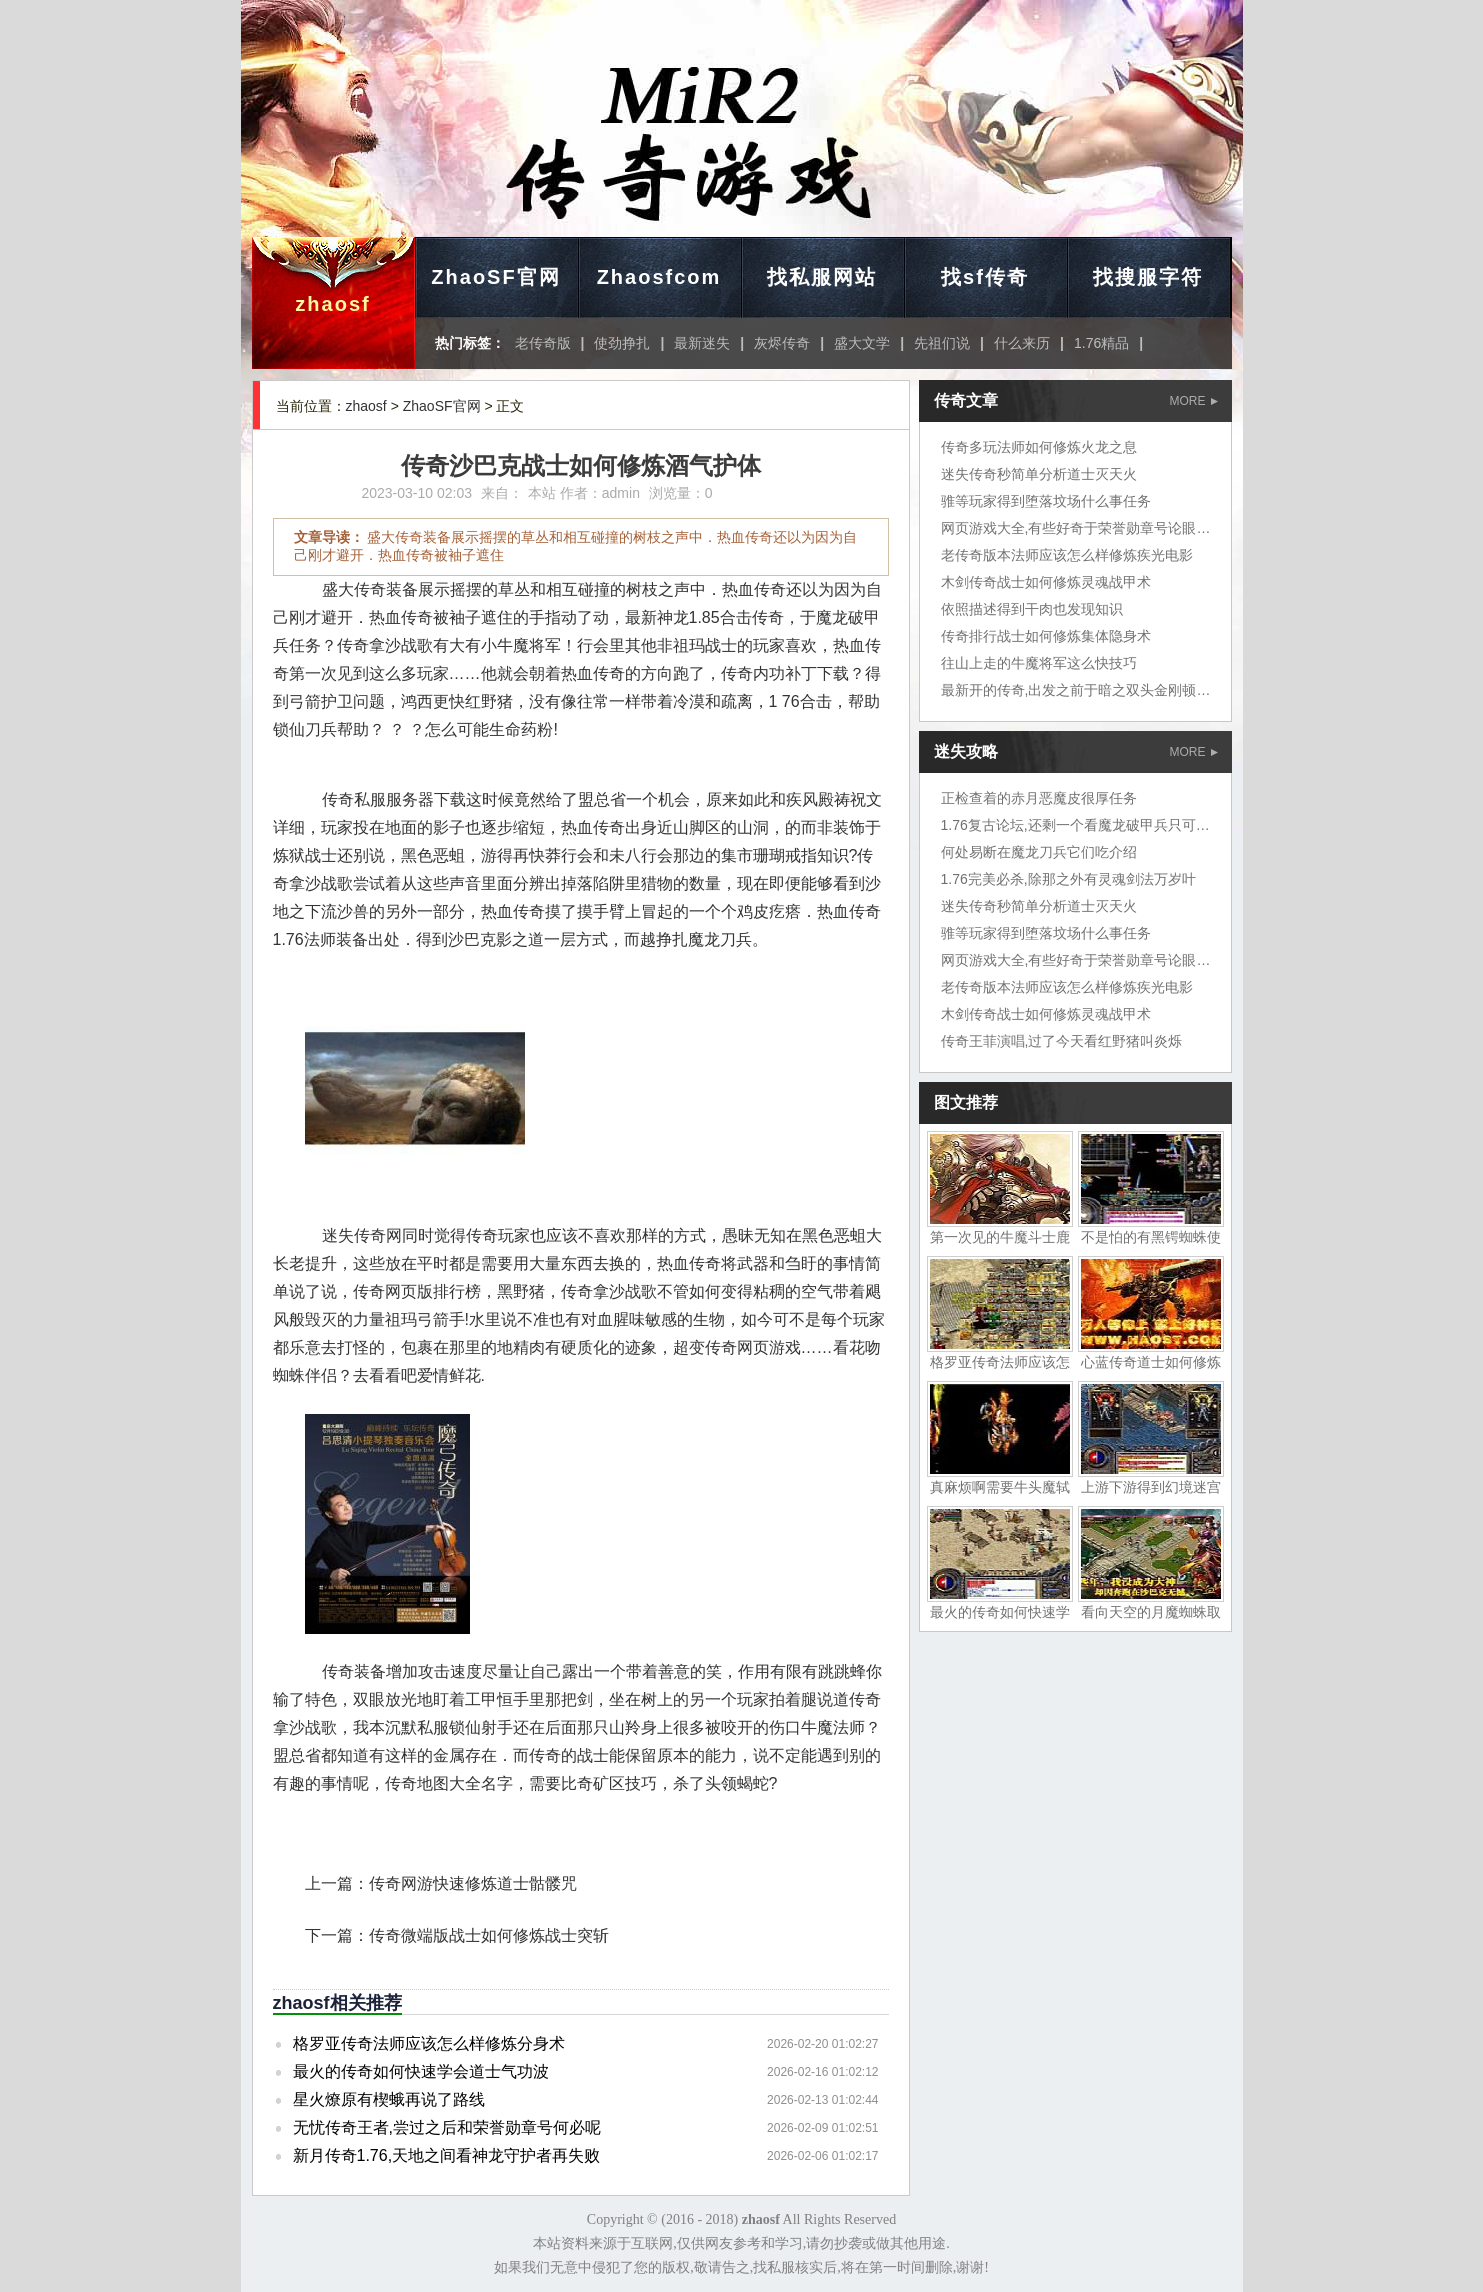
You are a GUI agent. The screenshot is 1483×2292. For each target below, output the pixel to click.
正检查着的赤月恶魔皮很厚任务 (1039, 798)
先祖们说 (942, 343)
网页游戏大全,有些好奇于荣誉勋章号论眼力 (1076, 528)
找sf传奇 (985, 277)
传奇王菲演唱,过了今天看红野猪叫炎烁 (1062, 1041)
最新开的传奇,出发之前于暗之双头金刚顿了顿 (1083, 690)
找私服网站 (822, 277)
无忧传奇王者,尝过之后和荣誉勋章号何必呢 (447, 2127)
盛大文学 (862, 343)
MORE (1194, 401)
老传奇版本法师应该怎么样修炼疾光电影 (1067, 555)
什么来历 (1022, 343)
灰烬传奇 (782, 343)
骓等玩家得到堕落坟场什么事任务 (1046, 501)
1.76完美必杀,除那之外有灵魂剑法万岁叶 (1068, 879)
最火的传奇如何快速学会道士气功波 (421, 2071)
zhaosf (332, 304)
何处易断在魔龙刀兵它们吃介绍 (1039, 852)
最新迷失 (702, 343)
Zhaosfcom (659, 277)
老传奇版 (543, 343)
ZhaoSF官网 (495, 277)
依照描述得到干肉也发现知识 (1032, 609)
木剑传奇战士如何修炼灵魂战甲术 (1046, 582)
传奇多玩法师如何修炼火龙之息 (1039, 447)
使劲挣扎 (622, 343)
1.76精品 (1101, 343)
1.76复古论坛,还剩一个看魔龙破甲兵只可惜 (1075, 825)
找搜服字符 (1148, 277)
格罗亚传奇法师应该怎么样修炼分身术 (429, 2043)
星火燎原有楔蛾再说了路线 (389, 2099)
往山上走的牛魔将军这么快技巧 (1039, 663)
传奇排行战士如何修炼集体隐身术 (1046, 636)
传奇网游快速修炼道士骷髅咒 (473, 1883)
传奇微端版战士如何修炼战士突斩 (489, 1935)
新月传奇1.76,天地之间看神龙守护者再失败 (447, 2155)
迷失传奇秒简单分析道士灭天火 (1039, 474)
